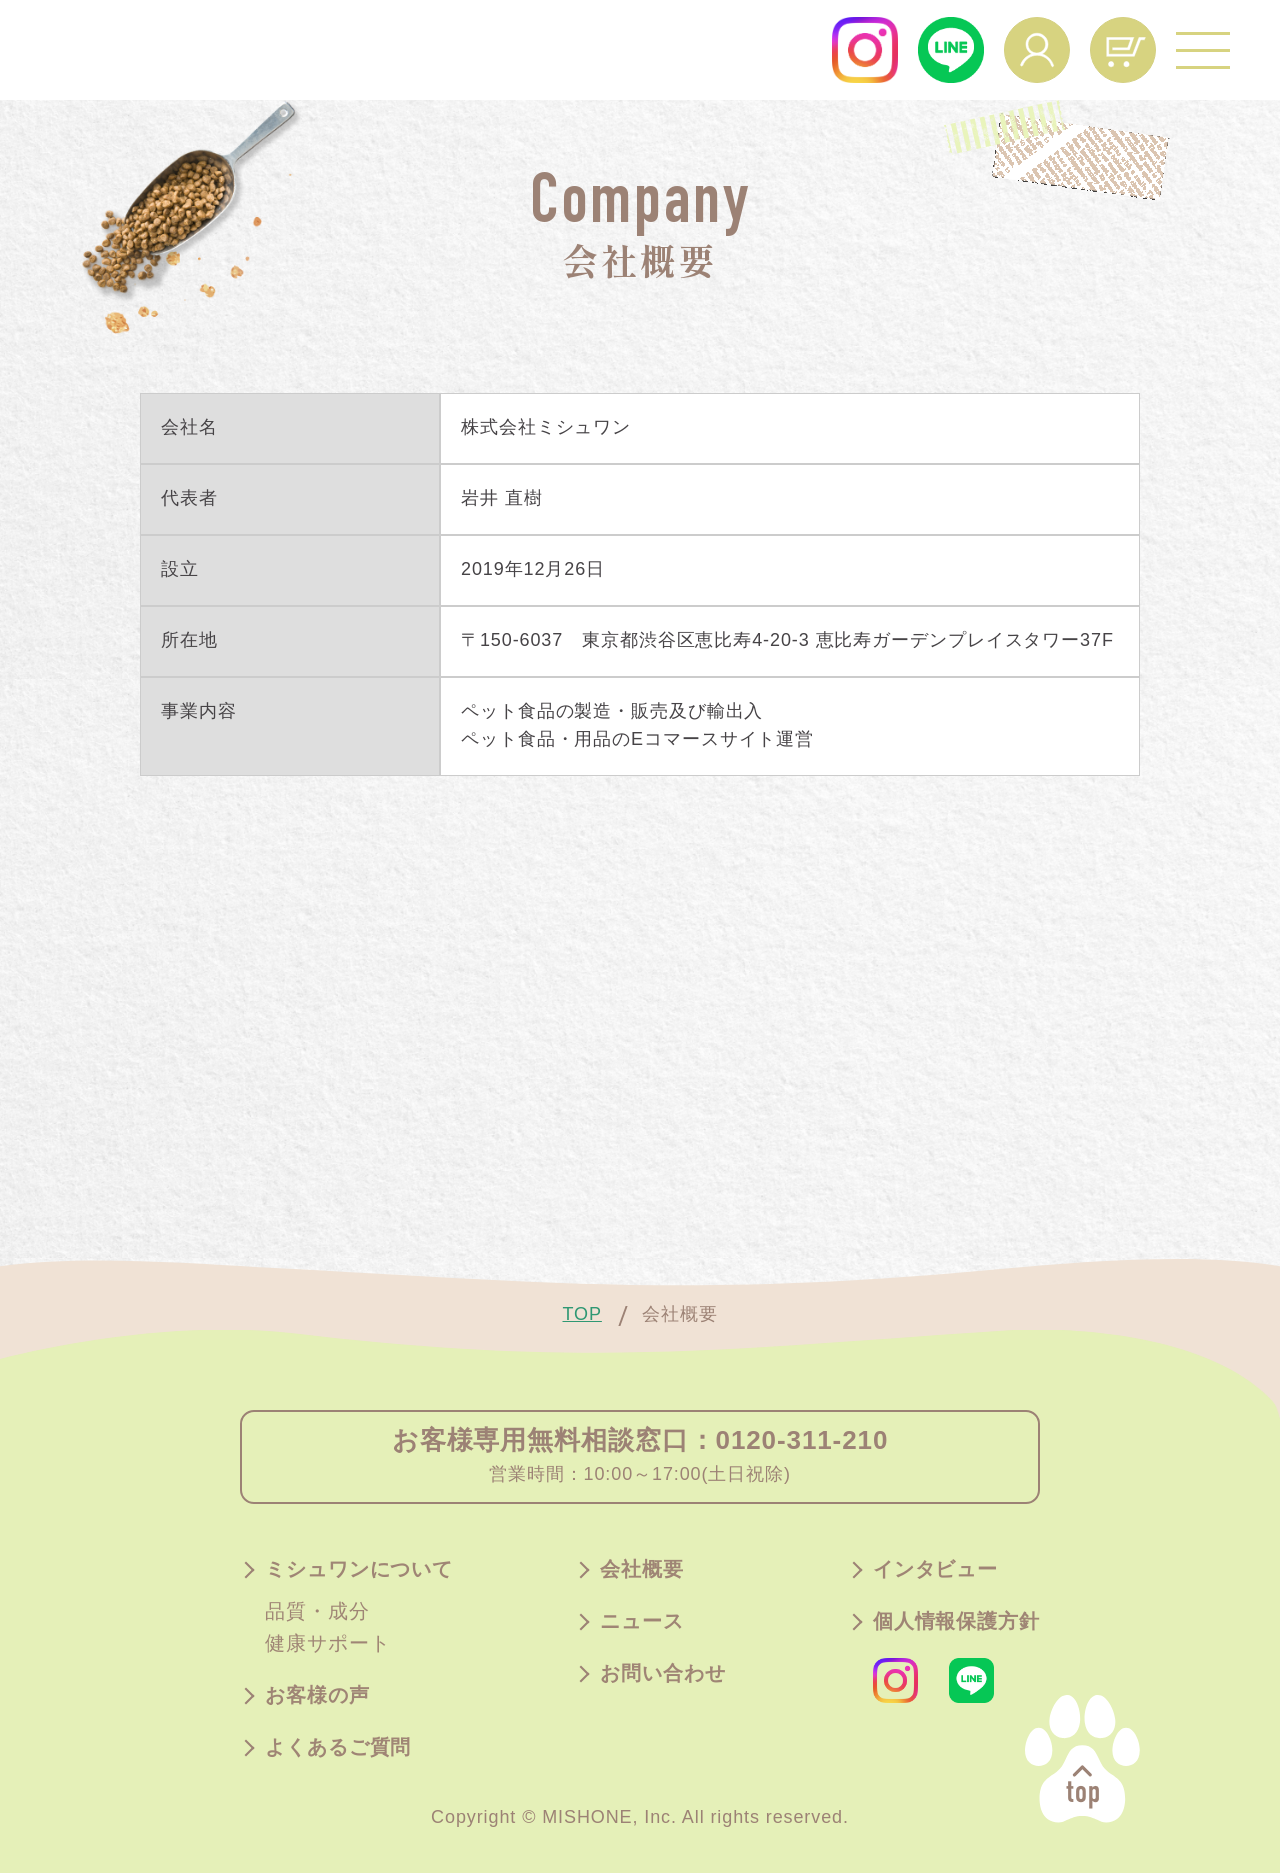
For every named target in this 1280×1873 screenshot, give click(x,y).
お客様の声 (317, 1696)
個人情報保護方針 (956, 1622)
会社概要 (642, 1570)
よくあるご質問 (338, 1748)
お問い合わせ (662, 1674)
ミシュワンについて (359, 1570)
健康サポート (327, 1644)
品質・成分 (317, 1612)
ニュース (642, 1622)
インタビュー (935, 1570)
